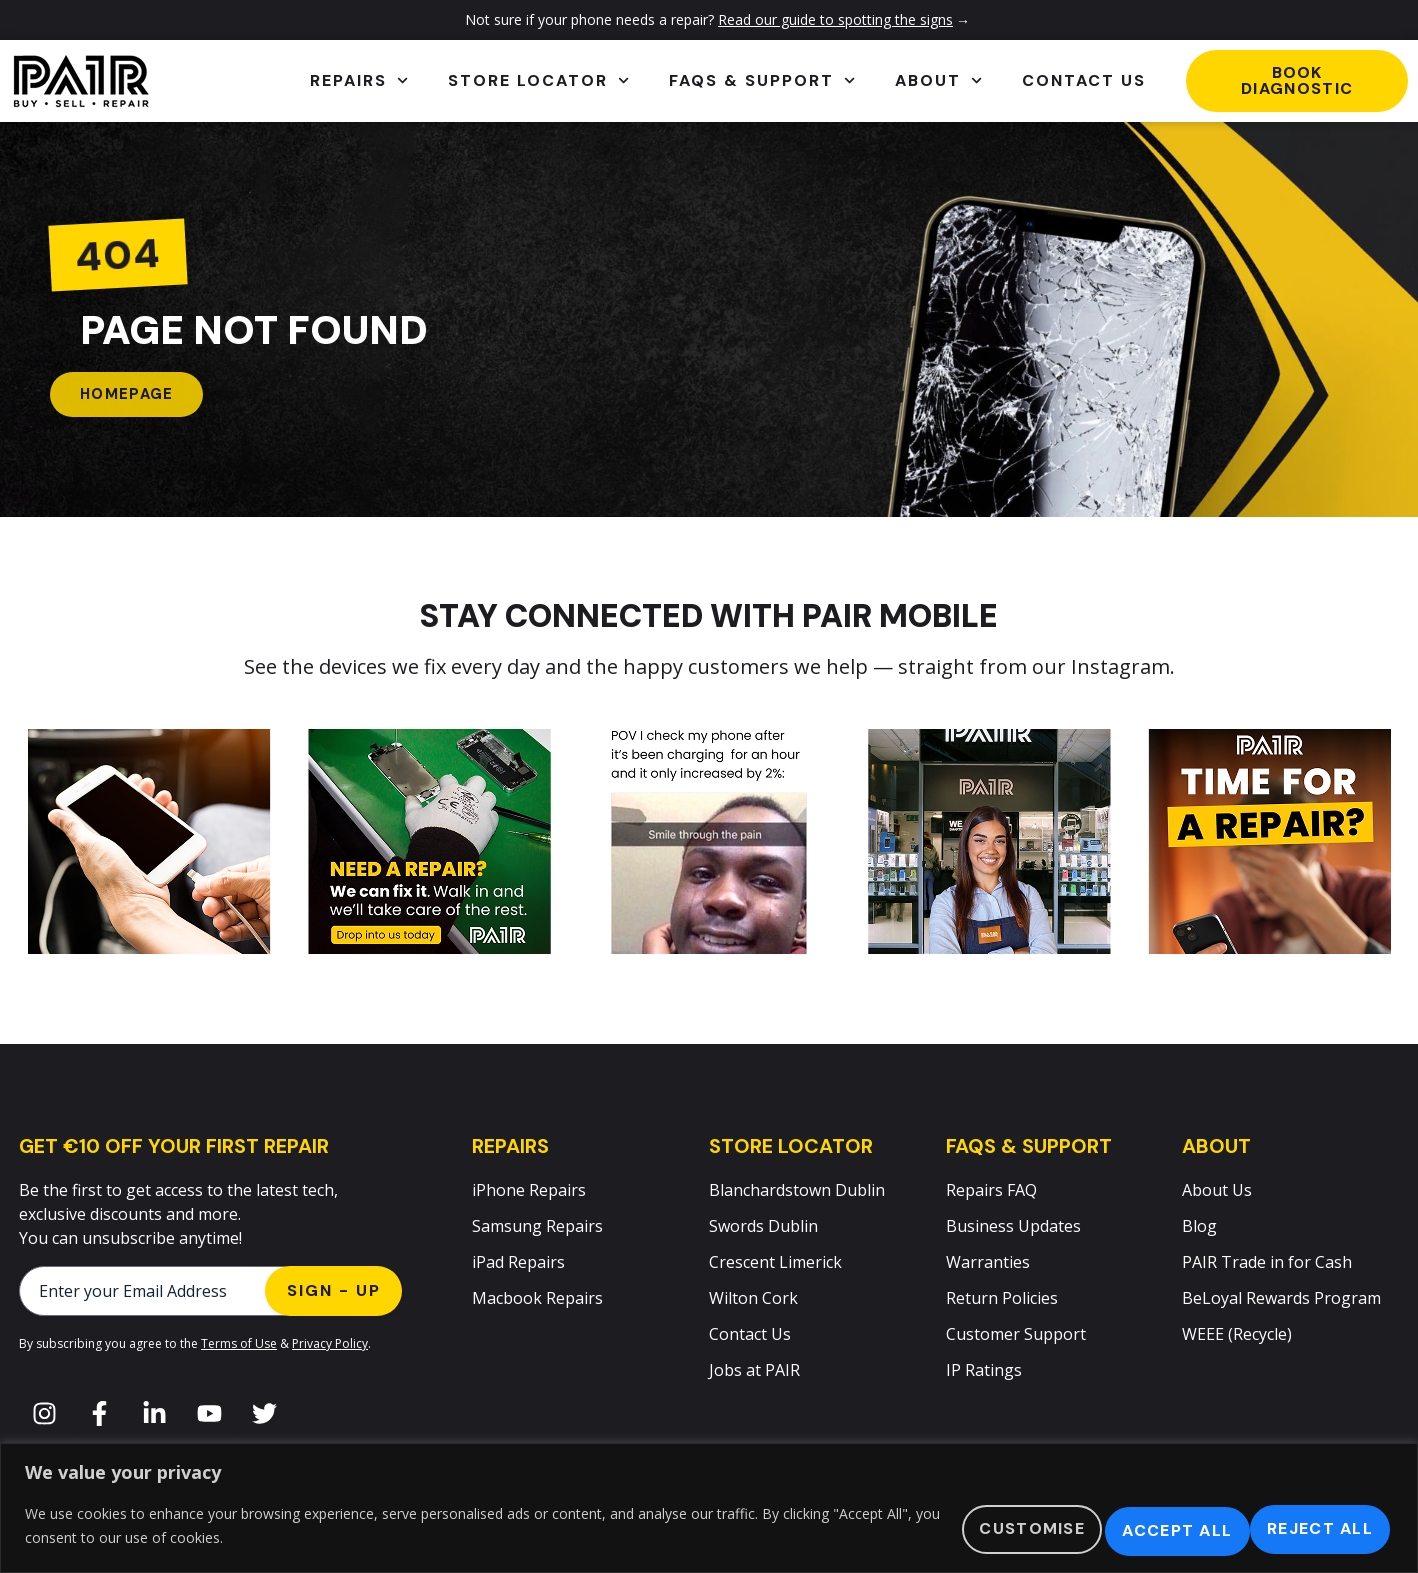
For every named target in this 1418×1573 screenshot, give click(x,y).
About (938, 80)
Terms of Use (239, 1344)
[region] (709, 1508)
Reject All (1126, 1526)
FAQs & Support (762, 80)
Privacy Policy (330, 1344)
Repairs (359, 80)
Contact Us (1084, 80)
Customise (948, 1526)
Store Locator (538, 80)
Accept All (1306, 1526)
